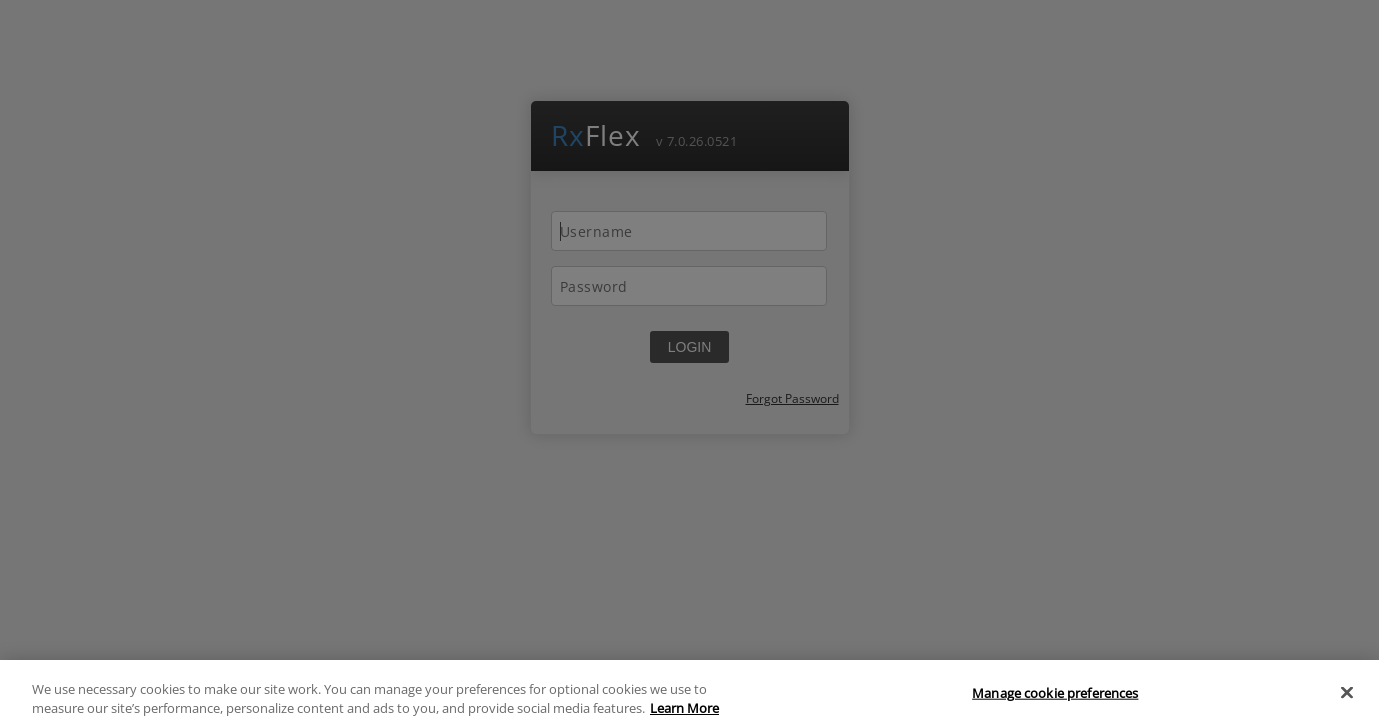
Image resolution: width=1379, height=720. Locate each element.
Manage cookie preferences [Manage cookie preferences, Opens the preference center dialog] (1055, 697)
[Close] (1347, 697)
